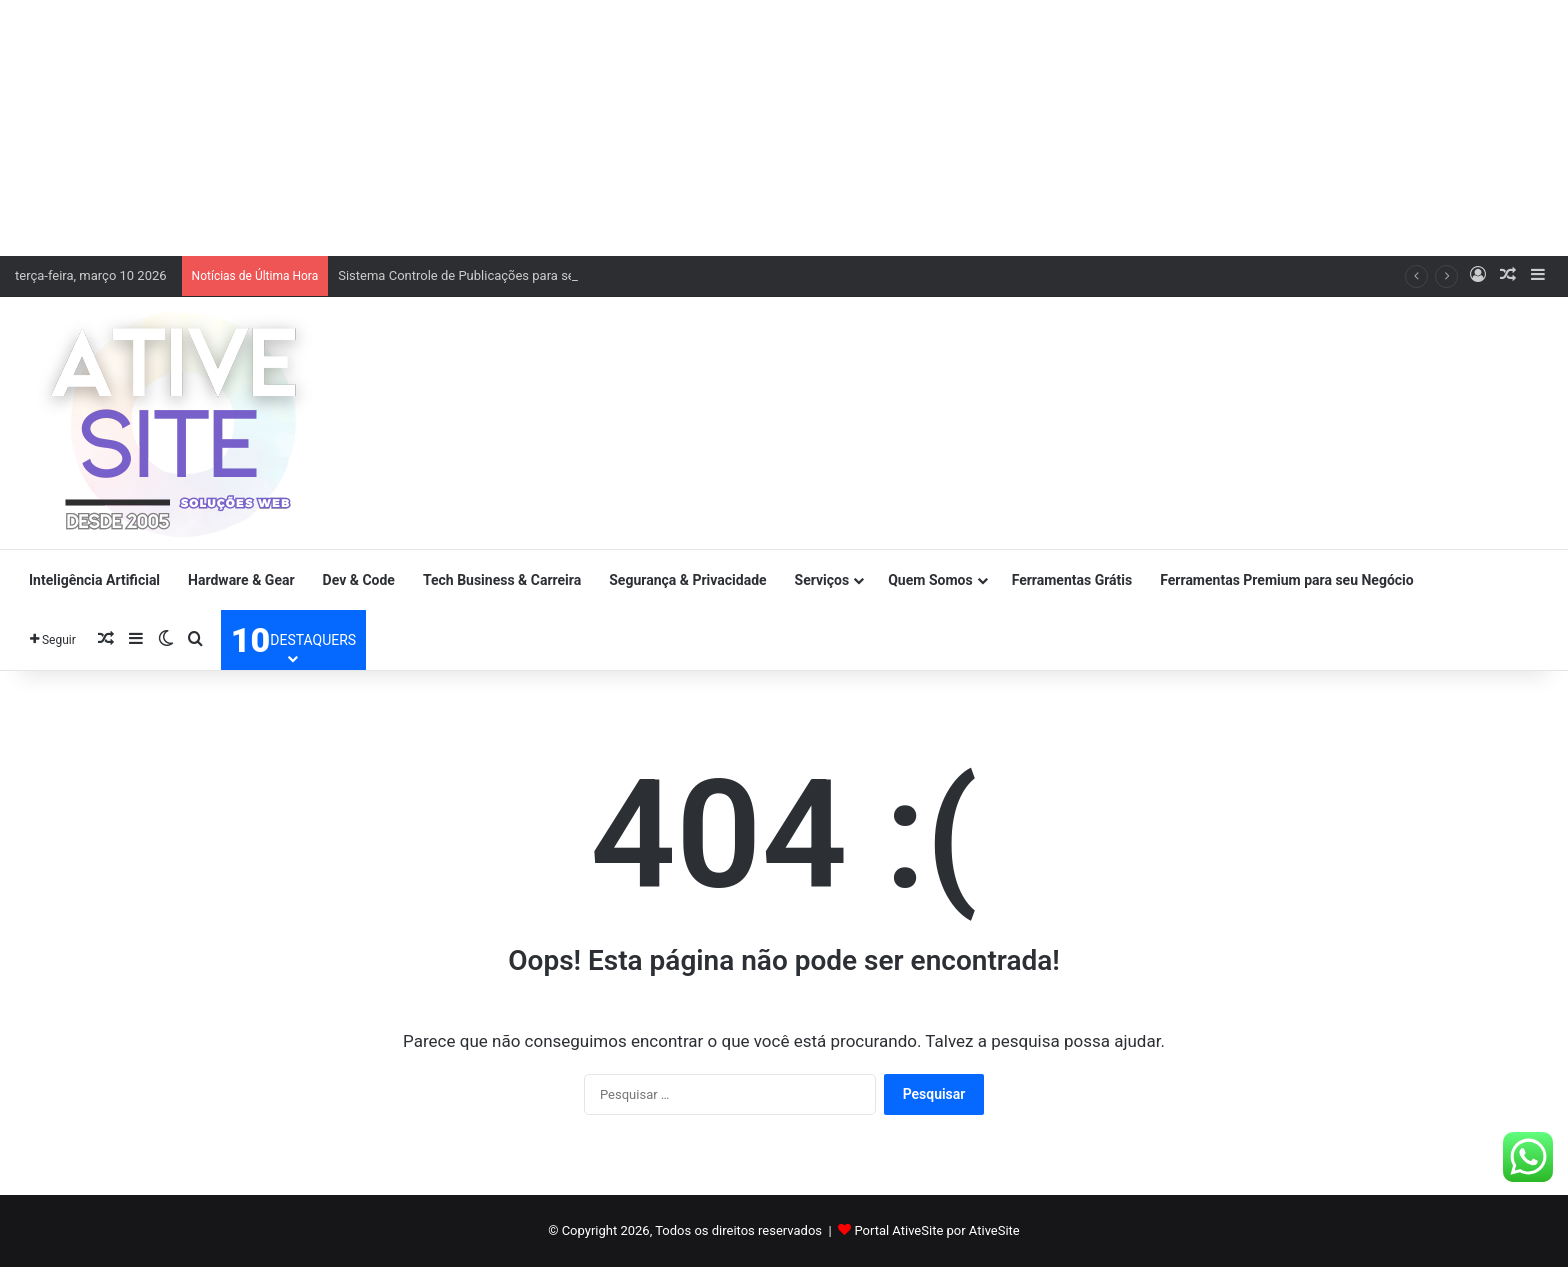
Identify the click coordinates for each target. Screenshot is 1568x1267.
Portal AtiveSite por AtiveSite (936, 1230)
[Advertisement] (784, 125)
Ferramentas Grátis (1072, 580)
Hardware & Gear (241, 580)
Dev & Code (359, 580)
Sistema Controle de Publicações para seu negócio (484, 275)
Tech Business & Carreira (502, 580)
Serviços (822, 580)
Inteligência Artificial (94, 580)
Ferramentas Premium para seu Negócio (1286, 580)
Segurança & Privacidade (687, 580)
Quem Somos (930, 580)
